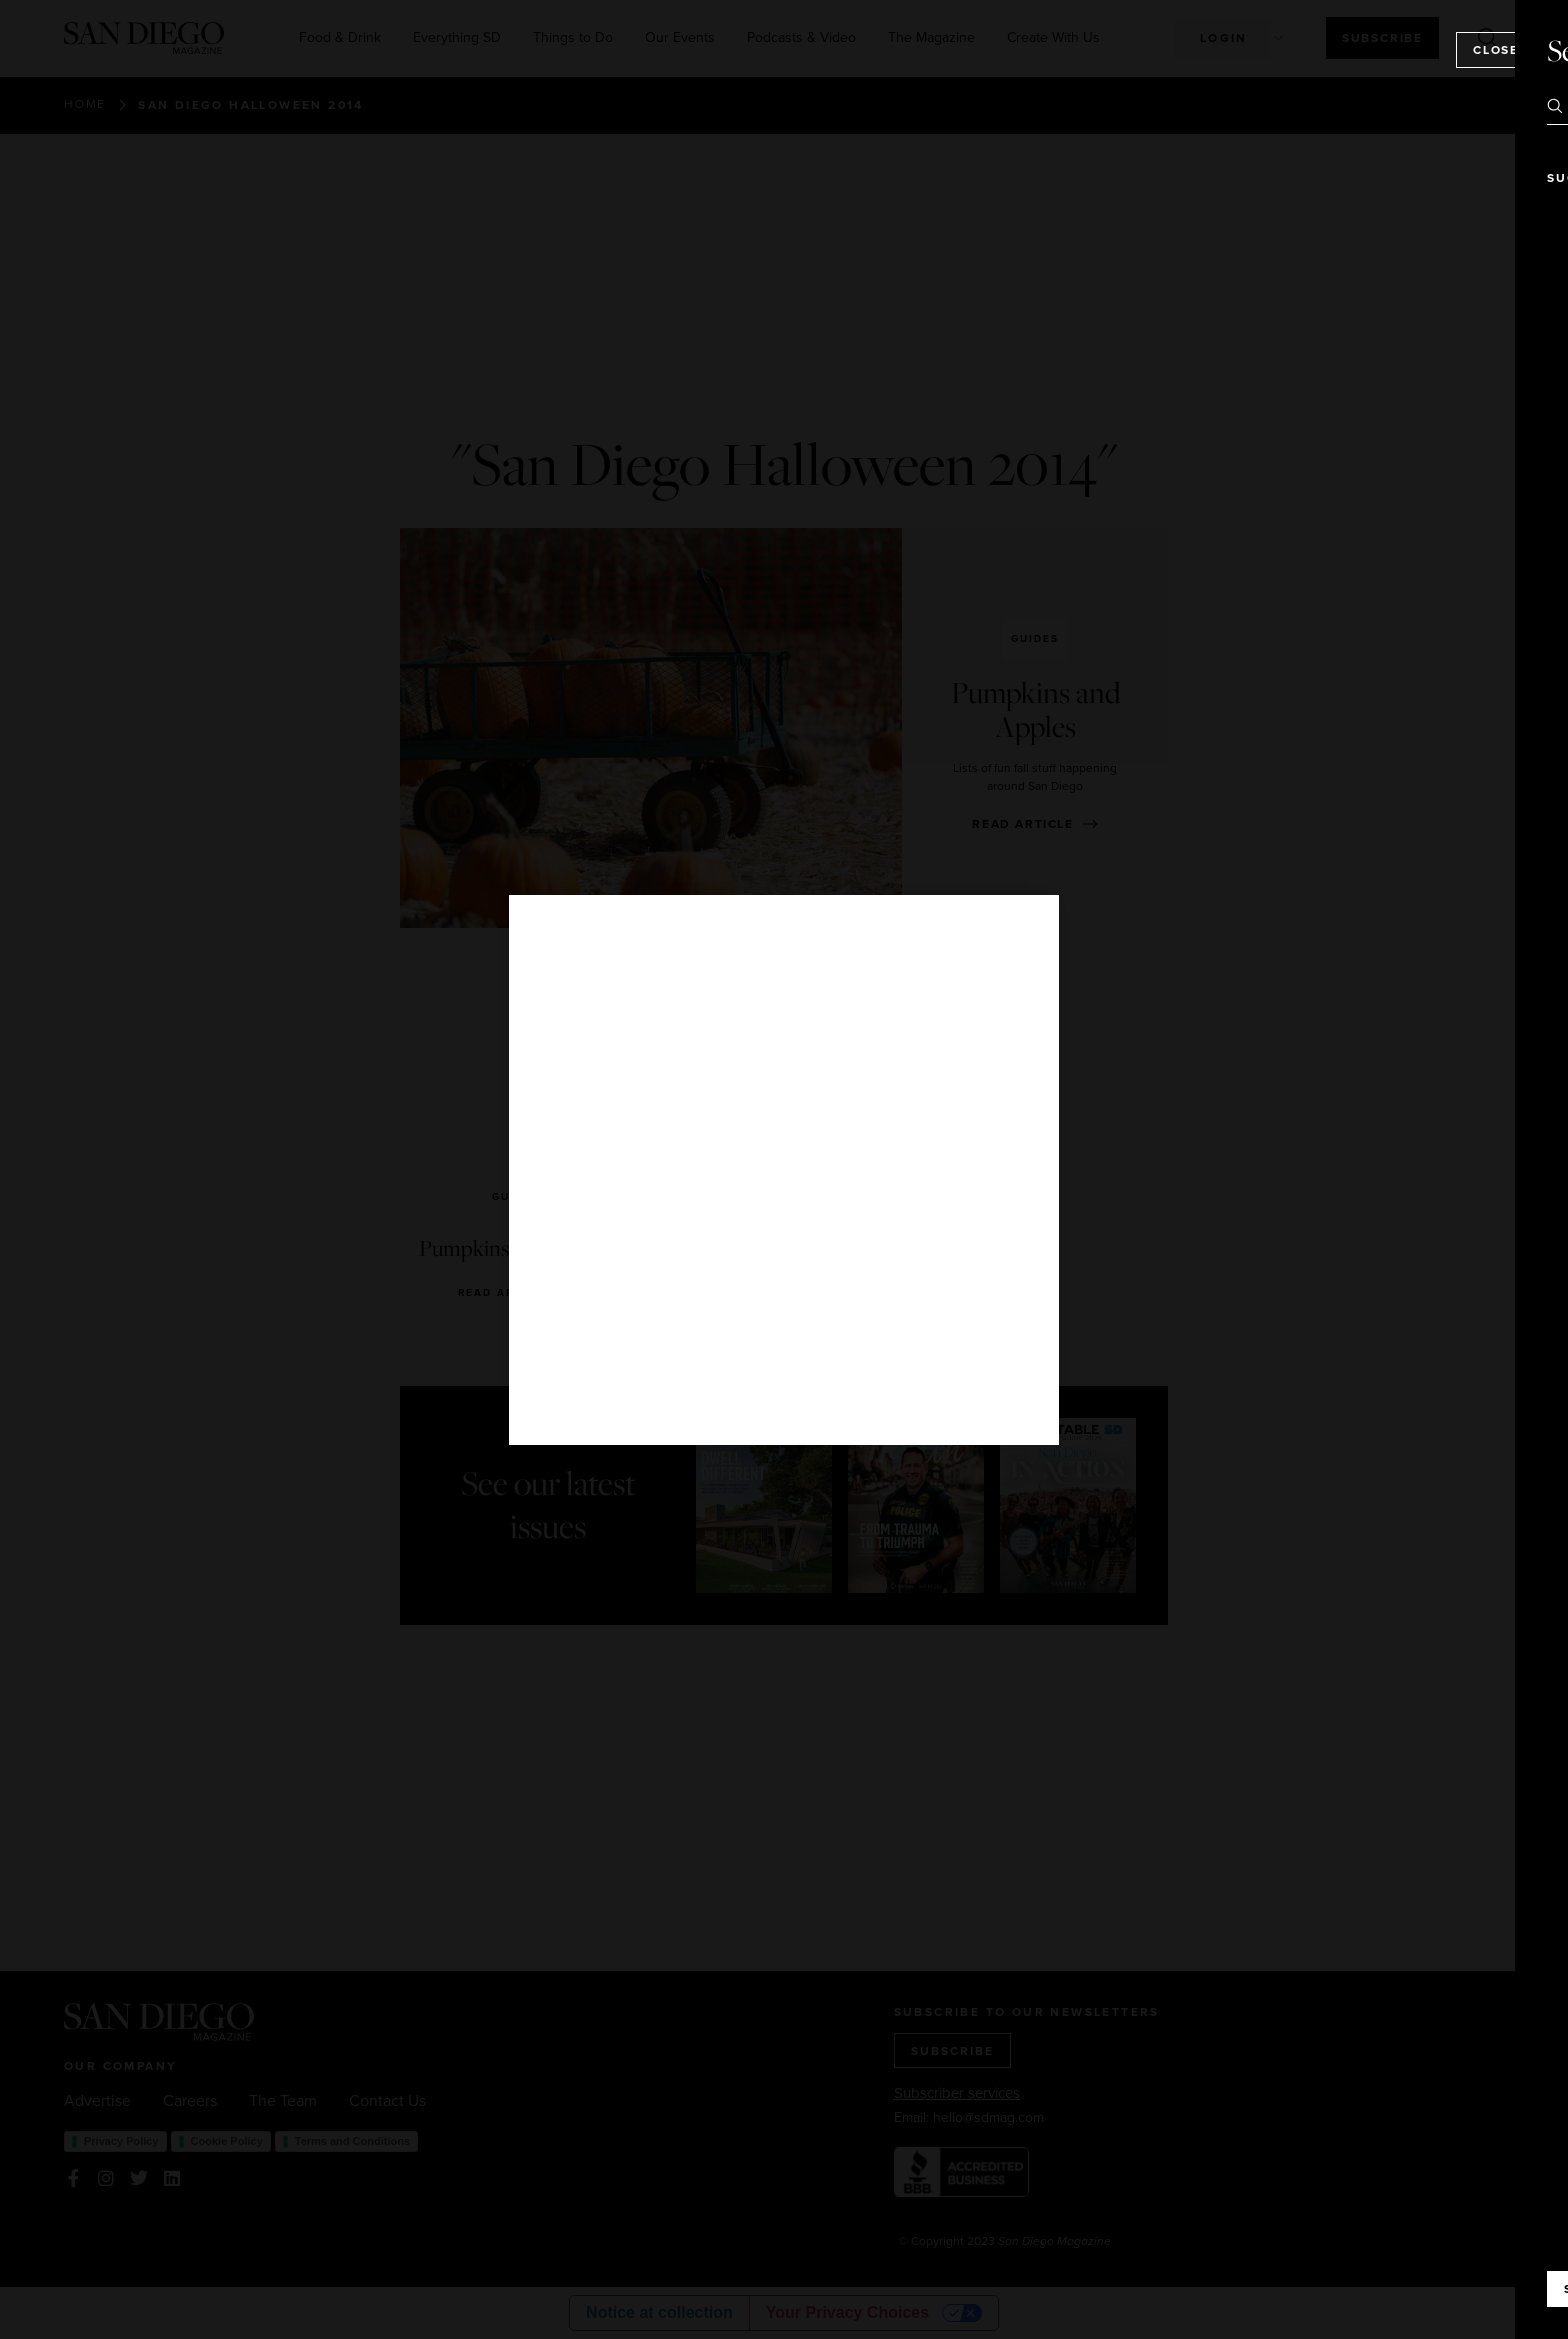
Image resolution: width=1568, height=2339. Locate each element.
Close (1496, 49)
